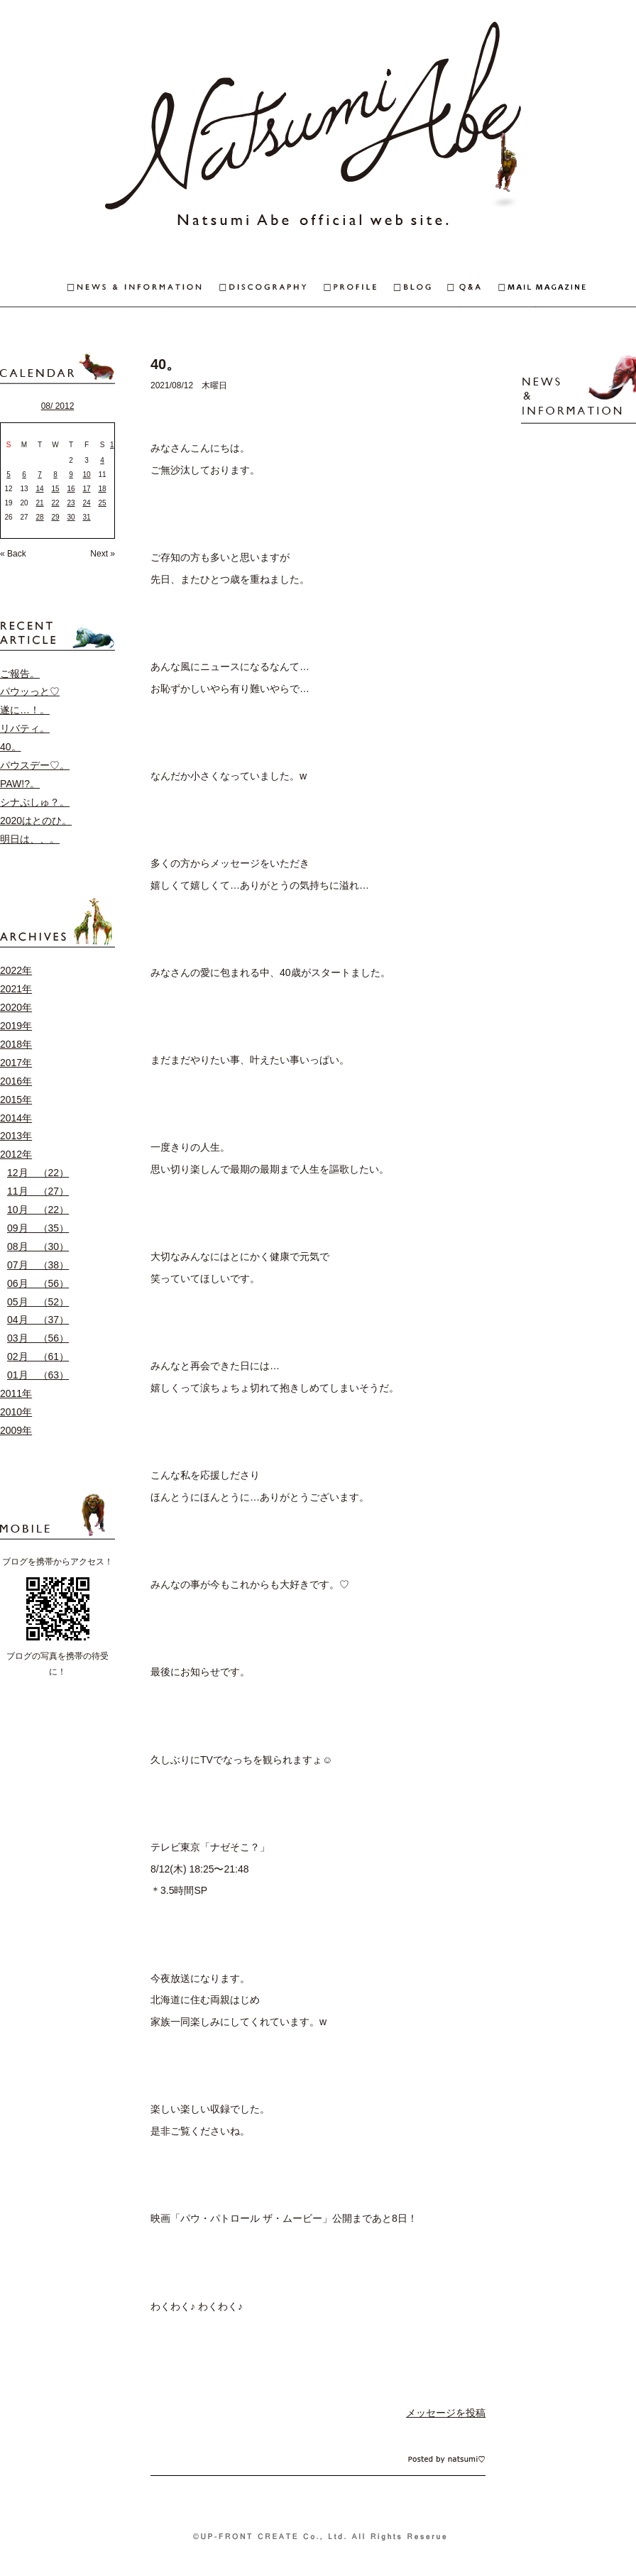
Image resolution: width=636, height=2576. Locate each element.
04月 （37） (38, 1319)
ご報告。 (20, 673)
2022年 (16, 970)
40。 (10, 746)
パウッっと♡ (30, 691)
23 (71, 503)
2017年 (16, 1062)
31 (86, 517)
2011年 (16, 1393)
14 (39, 489)
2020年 (16, 1007)
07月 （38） (38, 1265)
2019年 (16, 1025)
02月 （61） (38, 1356)
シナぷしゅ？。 (35, 802)
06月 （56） (38, 1283)
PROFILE (359, 288)
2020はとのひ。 (36, 820)
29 (55, 517)
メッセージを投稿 (446, 2412)
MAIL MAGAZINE (567, 288)
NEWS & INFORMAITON (109, 288)
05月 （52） (38, 1302)
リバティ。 (25, 728)
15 (55, 489)
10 (86, 474)
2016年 (16, 1081)
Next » (102, 554)
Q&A (473, 288)
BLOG (421, 288)
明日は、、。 (30, 839)
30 (71, 517)
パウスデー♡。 (35, 765)
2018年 (16, 1044)
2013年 (16, 1135)
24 (86, 503)
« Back (13, 554)
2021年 (16, 988)
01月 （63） (38, 1375)
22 (55, 503)
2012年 (16, 1154)
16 (71, 489)
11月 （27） (38, 1191)
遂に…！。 (25, 710)
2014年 (16, 1118)
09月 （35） (38, 1228)
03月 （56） (38, 1338)
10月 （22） (38, 1209)
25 (102, 503)
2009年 (16, 1430)
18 (102, 489)
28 (39, 517)
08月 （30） (38, 1246)
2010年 (16, 1412)
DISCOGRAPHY (271, 288)
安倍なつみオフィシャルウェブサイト (318, 127)
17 (86, 489)
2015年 (16, 1099)
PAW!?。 (20, 783)
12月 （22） (38, 1172)
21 (39, 503)
